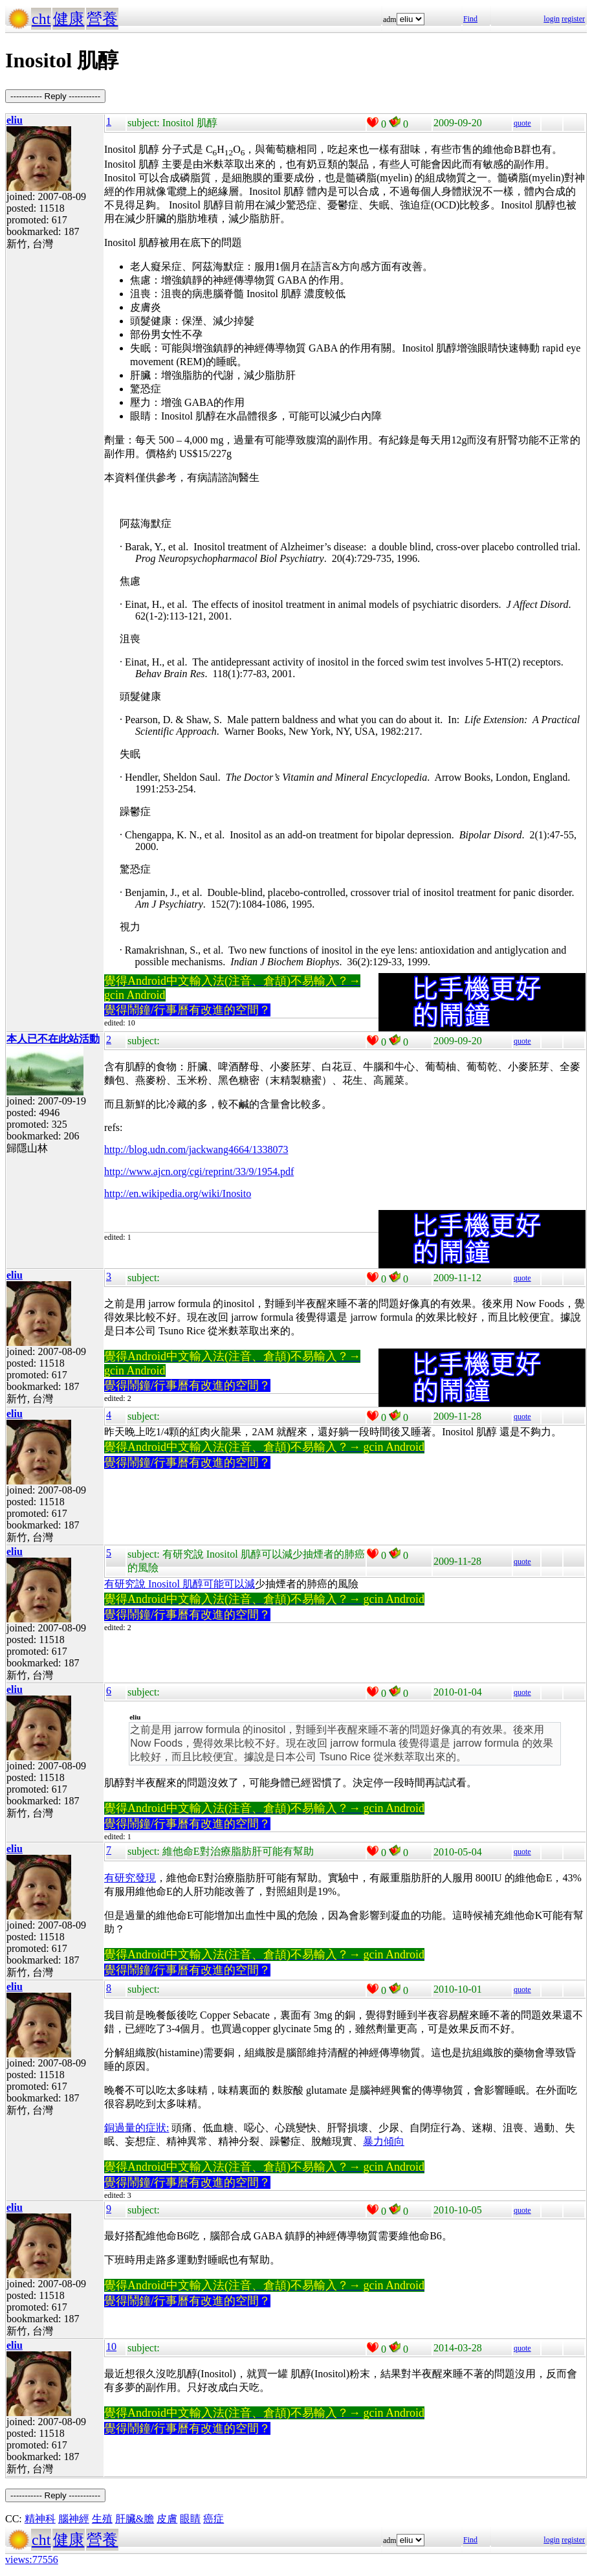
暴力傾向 (383, 2141)
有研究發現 (130, 1877)
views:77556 (31, 2559)
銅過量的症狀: (136, 2127)
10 (111, 2346)
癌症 (213, 2518)
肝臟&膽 (134, 2518)
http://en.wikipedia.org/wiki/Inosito (177, 1193)
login (551, 18)
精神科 (40, 2518)
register (573, 18)
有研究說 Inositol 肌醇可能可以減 (179, 1583)
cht (41, 18)
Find (470, 18)
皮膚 (167, 2518)
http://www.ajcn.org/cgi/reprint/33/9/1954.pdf (199, 1171)
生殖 (102, 2518)
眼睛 (190, 2518)
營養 (102, 18)
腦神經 (73, 2518)
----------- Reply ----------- (55, 96)
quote (522, 123)
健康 (68, 18)
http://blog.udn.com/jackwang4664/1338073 (196, 1149)
